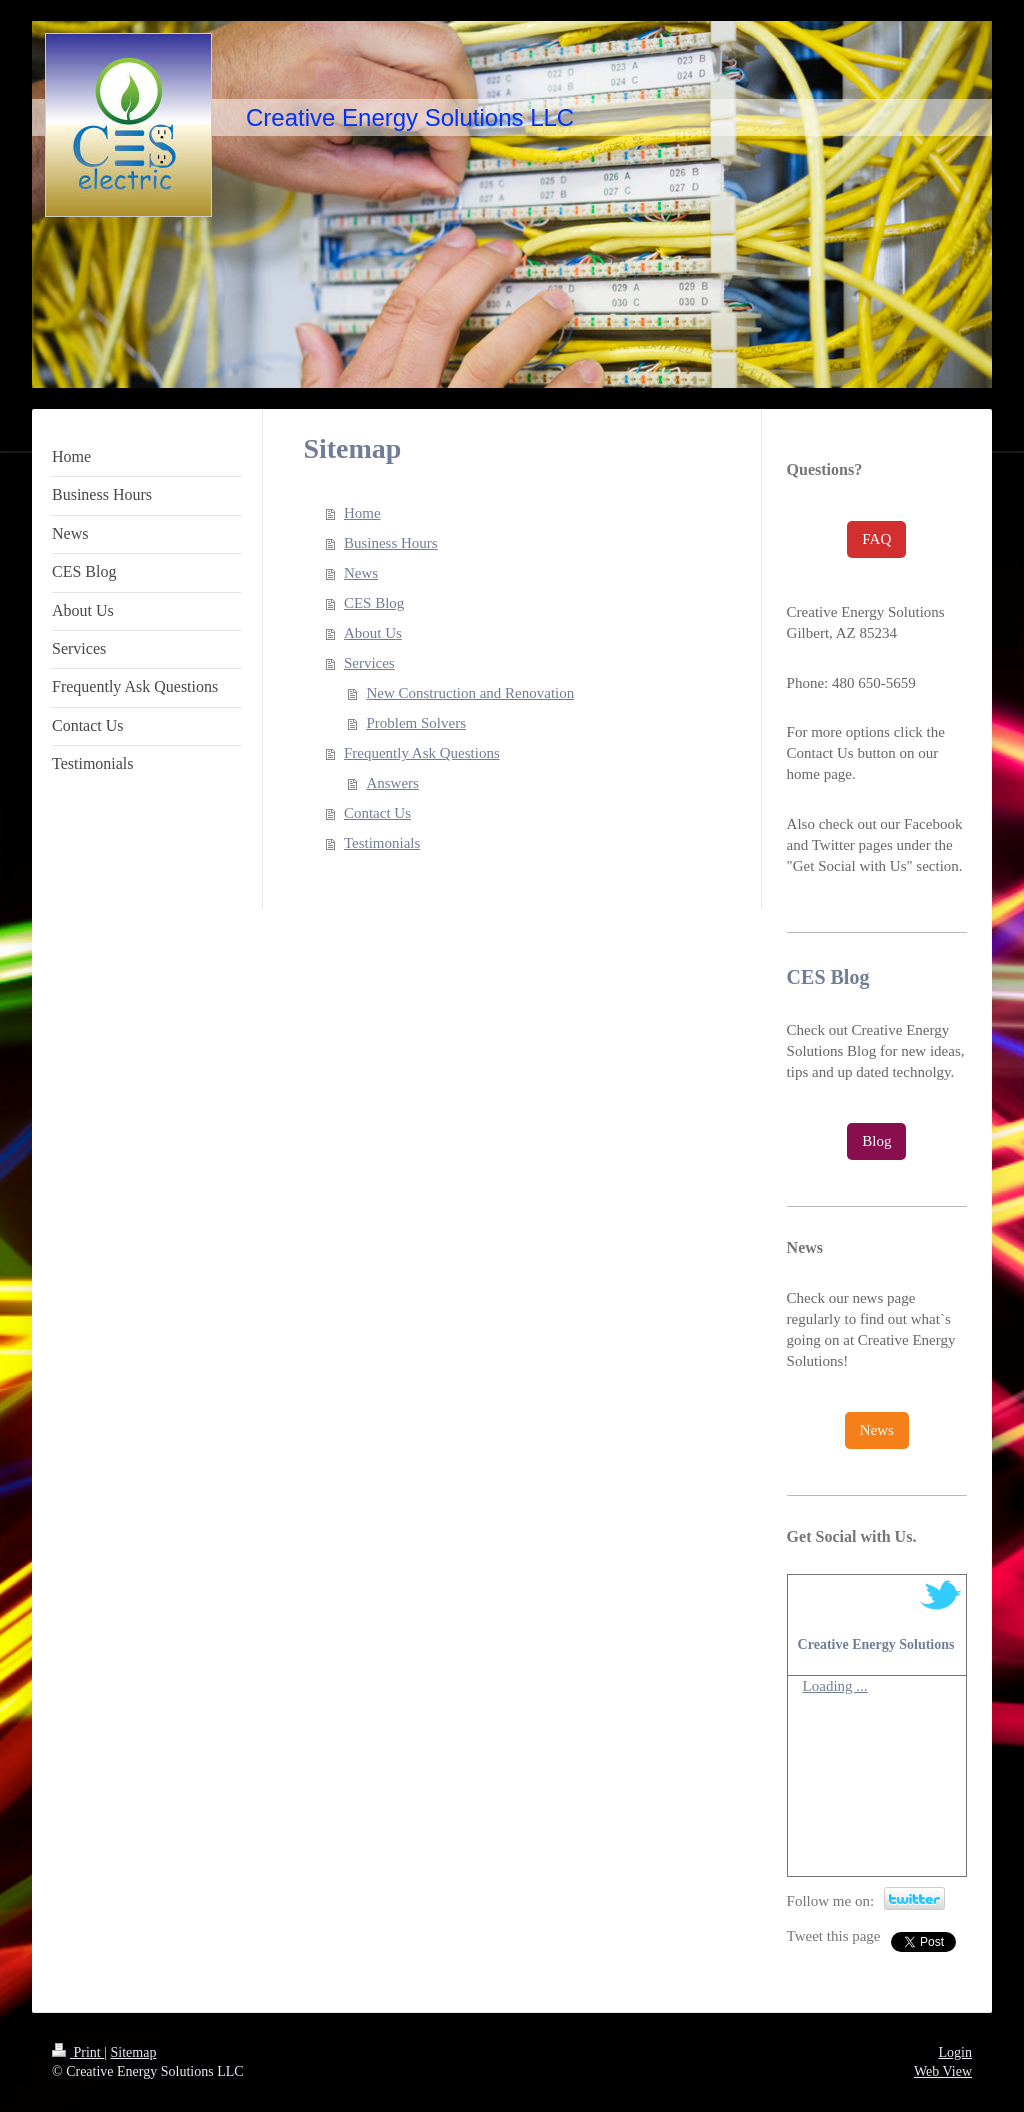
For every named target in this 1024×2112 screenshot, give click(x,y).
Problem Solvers (416, 723)
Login (955, 2052)
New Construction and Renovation (470, 693)
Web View (943, 2071)
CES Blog (374, 603)
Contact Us (377, 813)
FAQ (876, 539)
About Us (373, 633)
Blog (876, 1141)
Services (369, 663)
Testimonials (382, 843)
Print (78, 2052)
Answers (392, 783)
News (361, 573)
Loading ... (835, 1686)
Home (362, 513)
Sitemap (134, 2052)
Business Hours (391, 543)
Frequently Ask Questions (422, 753)
